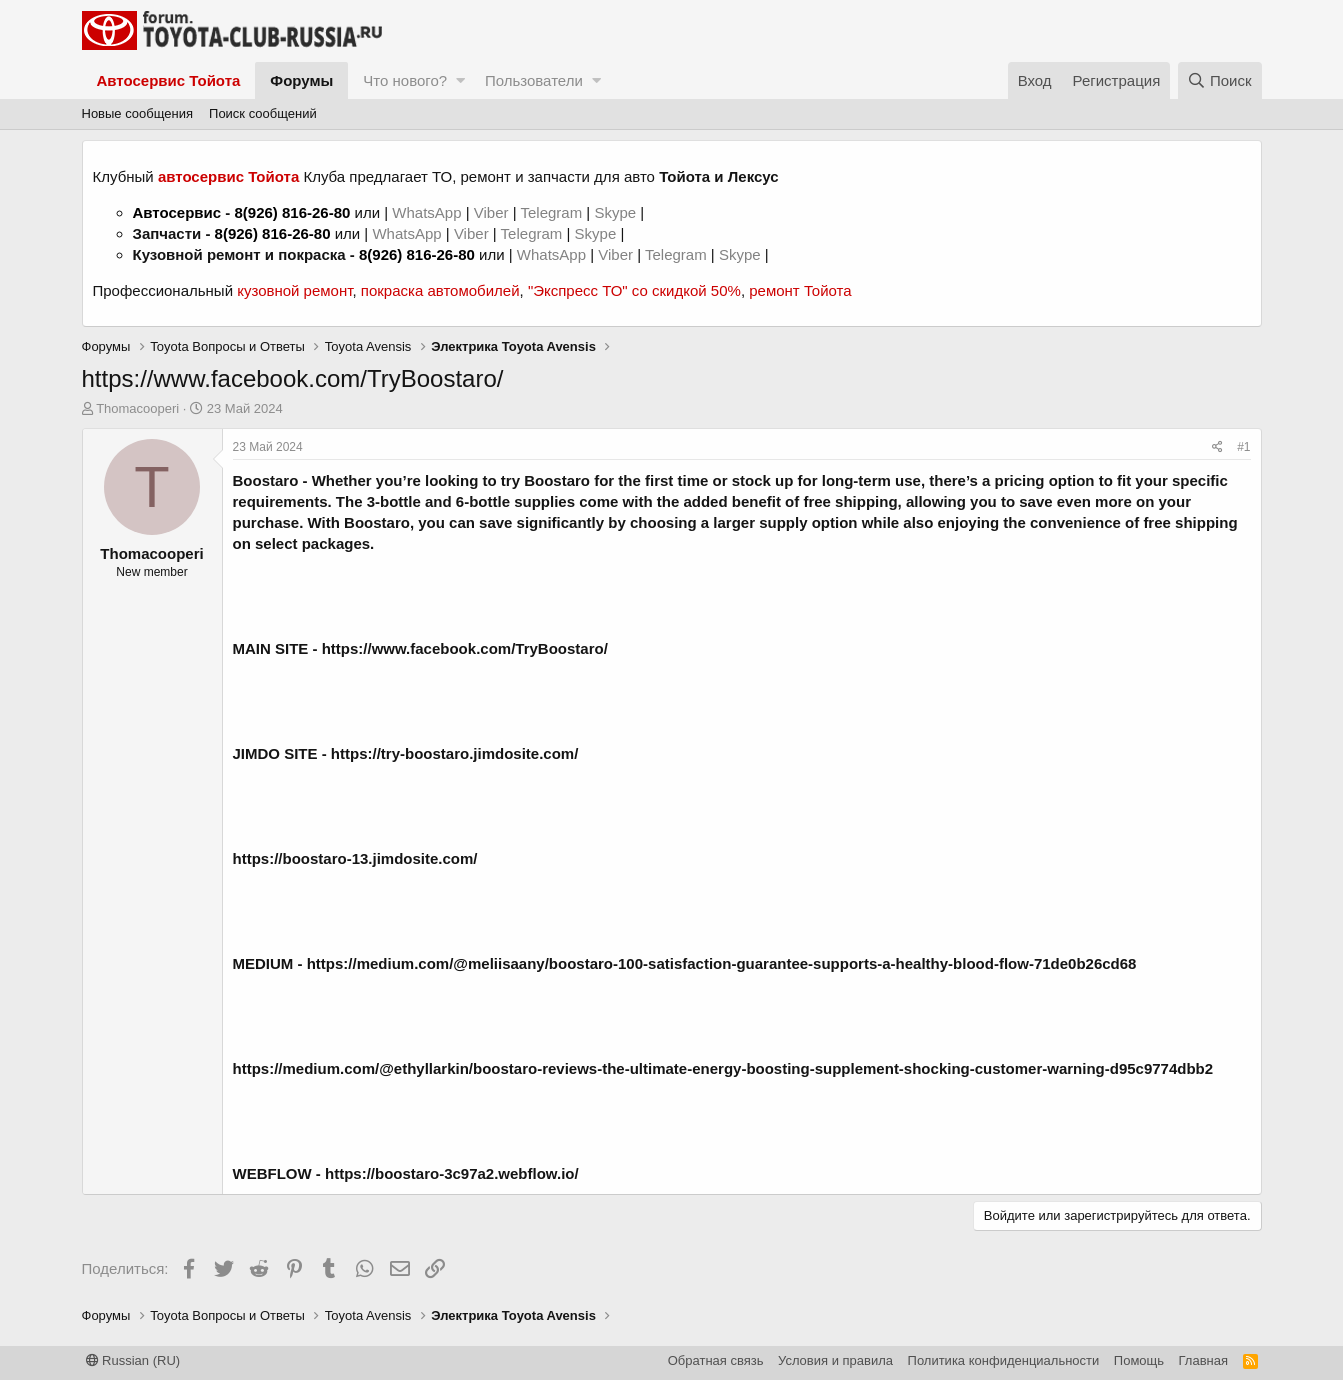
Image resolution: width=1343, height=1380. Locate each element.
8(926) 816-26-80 (292, 212)
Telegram (553, 212)
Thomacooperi (137, 408)
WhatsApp (428, 212)
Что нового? (405, 80)
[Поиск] (1220, 80)
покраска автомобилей (440, 290)
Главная (1203, 1360)
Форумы (301, 80)
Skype (617, 212)
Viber (491, 212)
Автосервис (177, 212)
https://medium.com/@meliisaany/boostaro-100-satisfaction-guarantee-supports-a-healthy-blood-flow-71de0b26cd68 (722, 963)
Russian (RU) (133, 1360)
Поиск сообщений (263, 113)
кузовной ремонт (294, 290)
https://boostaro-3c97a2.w (417, 1173)
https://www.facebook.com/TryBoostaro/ (465, 648)
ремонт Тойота (800, 290)
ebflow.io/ (544, 1173)
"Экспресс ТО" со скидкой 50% (634, 290)
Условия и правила (835, 1360)
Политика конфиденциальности (1004, 1360)
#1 (1243, 447)
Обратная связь (716, 1360)
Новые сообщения (138, 113)
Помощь (1139, 1360)
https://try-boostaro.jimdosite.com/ (455, 753)
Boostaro (266, 480)
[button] (460, 80)
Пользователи (534, 80)
